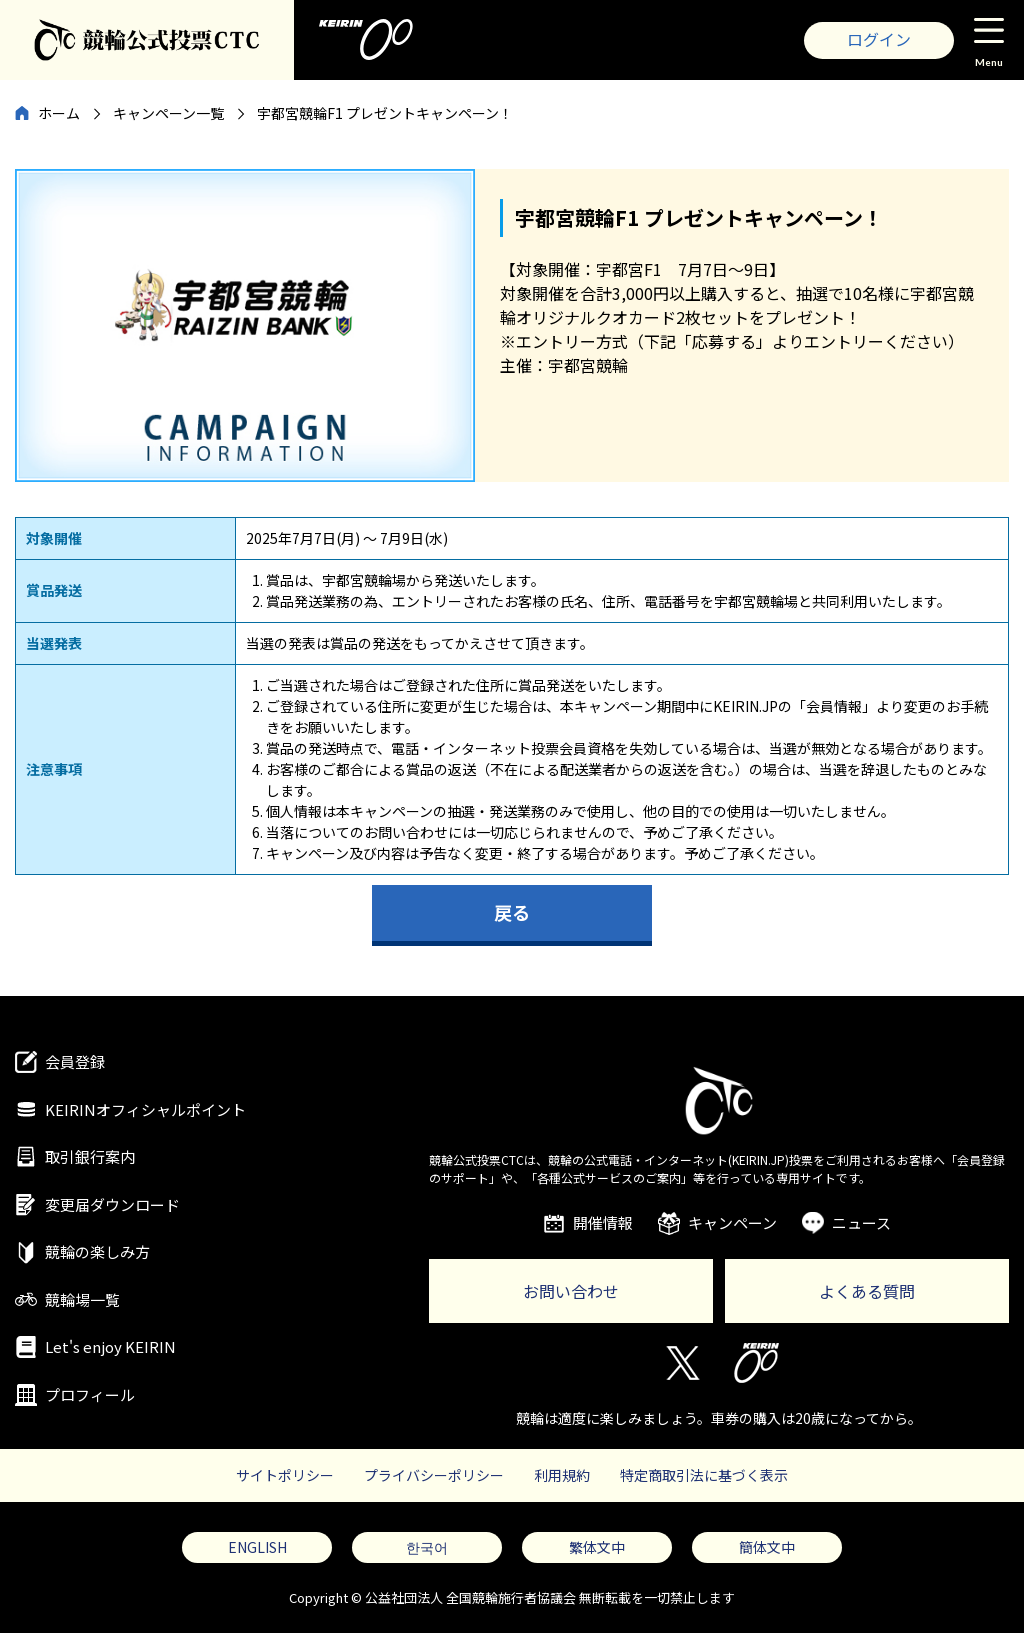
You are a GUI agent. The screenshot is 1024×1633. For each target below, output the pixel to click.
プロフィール (90, 1394)
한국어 (427, 1547)
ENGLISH (257, 1547)
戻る (512, 912)
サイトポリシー (285, 1475)
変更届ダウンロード (112, 1204)
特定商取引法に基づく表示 (704, 1475)
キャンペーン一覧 (168, 113)
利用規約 (562, 1475)
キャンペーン (732, 1222)
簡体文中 (767, 1547)
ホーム (59, 113)
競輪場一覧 (82, 1299)
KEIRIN (756, 1363)
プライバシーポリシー (434, 1475)
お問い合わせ (571, 1291)
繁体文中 (597, 1547)
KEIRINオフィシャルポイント (145, 1109)
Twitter (681, 1363)
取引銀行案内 (90, 1156)
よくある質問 (867, 1291)
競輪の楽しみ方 (97, 1251)
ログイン (879, 39)
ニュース (861, 1222)
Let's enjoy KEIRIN (110, 1346)
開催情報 (603, 1222)
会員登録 (75, 1061)
